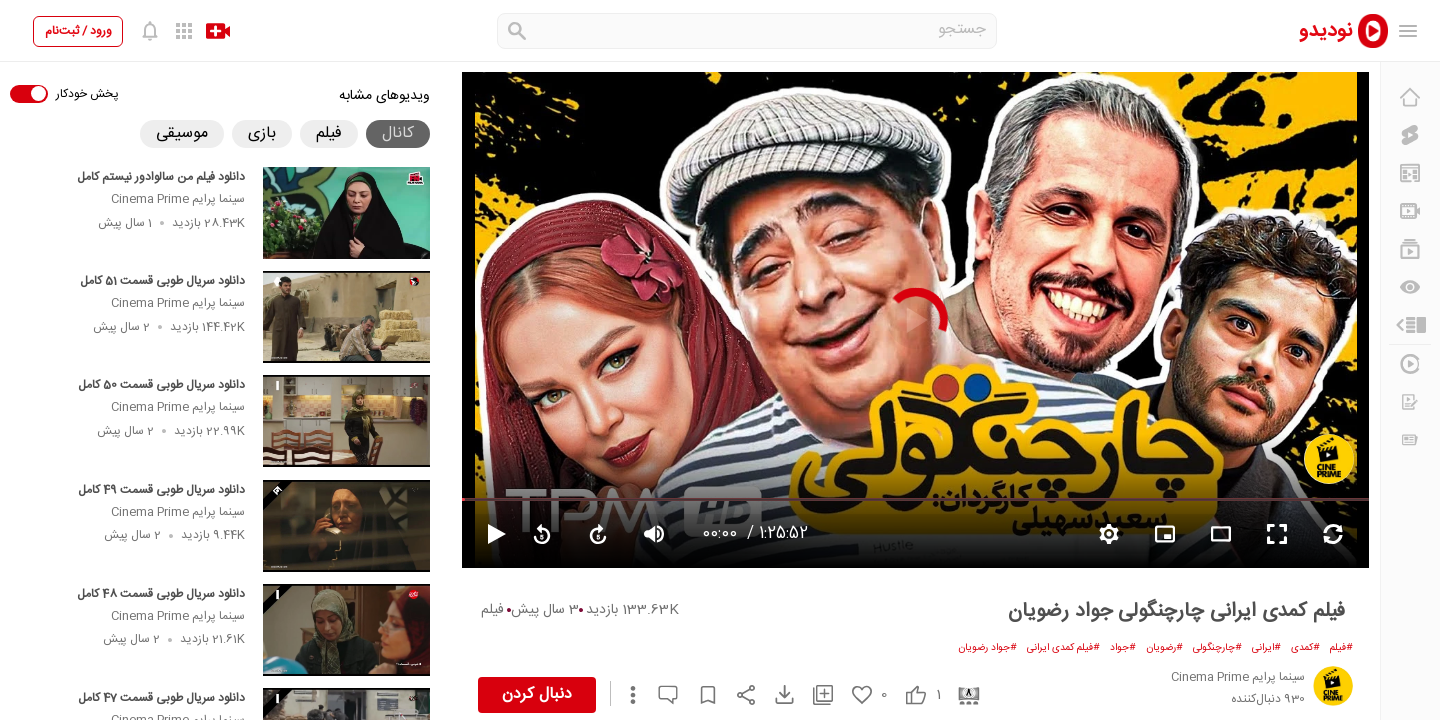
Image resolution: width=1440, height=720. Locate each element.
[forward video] (598, 534)
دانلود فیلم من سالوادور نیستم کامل (161, 177)
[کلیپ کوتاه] (1410, 135)
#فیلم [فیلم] (1341, 648)
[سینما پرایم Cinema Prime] (1329, 459)
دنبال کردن (537, 694)
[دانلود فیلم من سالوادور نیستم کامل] (346, 213)
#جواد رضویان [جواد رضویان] (987, 648)
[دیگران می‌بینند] (1410, 287)
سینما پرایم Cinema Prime (178, 199)
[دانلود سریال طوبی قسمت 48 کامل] (346, 630)
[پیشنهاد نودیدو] (1410, 173)
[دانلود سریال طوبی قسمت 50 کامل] (346, 421)
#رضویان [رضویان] (1164, 648)
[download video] (775, 694)
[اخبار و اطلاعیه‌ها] (1410, 440)
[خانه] (1410, 97)
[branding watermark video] (1165, 534)
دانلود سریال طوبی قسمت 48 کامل (161, 594)
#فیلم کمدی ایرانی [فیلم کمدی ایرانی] (1063, 648)
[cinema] (961, 694)
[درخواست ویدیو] (1410, 402)
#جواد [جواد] (1123, 648)
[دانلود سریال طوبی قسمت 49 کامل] (346, 526)
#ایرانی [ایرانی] (1266, 648)
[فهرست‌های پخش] (1410, 249)
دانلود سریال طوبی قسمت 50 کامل (161, 385)
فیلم (492, 610)
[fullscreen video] (1277, 534)
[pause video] (488, 534)
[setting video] (1109, 534)
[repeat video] (1333, 534)
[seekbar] (915, 499)
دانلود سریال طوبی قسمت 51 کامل (162, 281)
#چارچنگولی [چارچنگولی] (1217, 648)
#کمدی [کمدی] (1305, 648)
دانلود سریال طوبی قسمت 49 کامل (161, 490)
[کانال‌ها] (1410, 211)
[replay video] (542, 534)
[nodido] (1330, 30)
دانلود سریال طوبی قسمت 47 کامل (161, 698)
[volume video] (654, 534)
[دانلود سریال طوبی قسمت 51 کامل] (346, 317)
